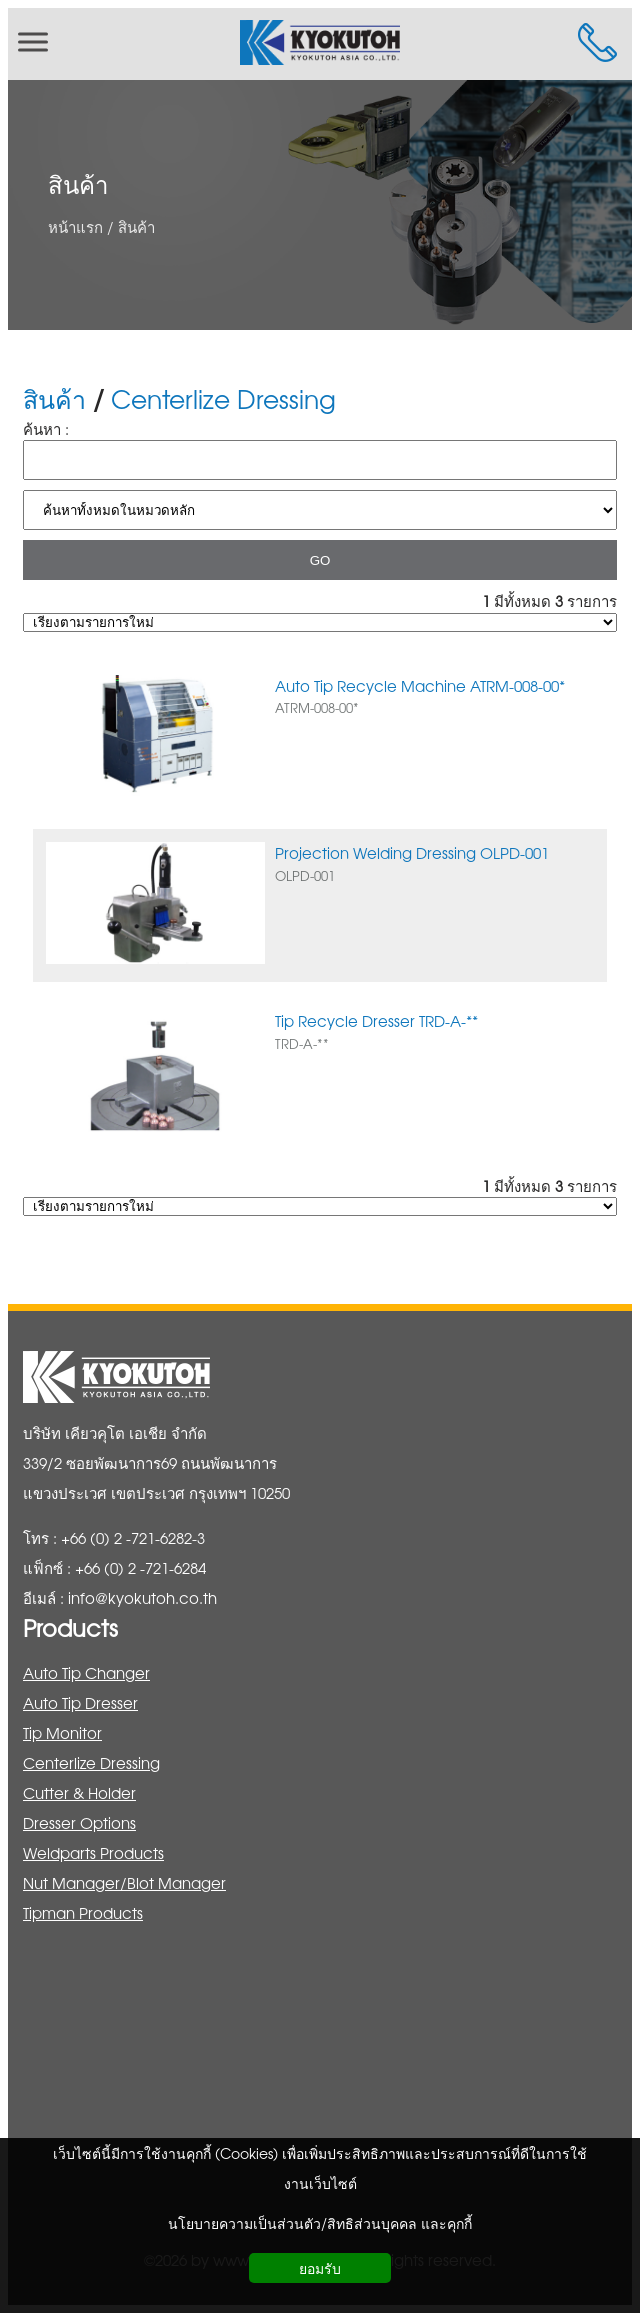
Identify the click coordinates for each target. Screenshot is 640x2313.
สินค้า (78, 184)
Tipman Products (83, 1912)
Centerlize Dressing (223, 398)
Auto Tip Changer (86, 1672)
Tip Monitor (62, 1732)
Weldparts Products (93, 1852)
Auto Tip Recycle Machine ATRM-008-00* (420, 685)
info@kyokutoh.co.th (142, 1597)
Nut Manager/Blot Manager (124, 1882)
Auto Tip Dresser (80, 1702)
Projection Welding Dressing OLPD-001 (412, 852)
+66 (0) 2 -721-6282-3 (133, 1537)
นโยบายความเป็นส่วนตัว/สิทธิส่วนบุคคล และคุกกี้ (320, 2223)
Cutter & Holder (79, 1792)
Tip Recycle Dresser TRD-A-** (376, 1020)
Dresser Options (79, 1822)
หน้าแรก (75, 225)
